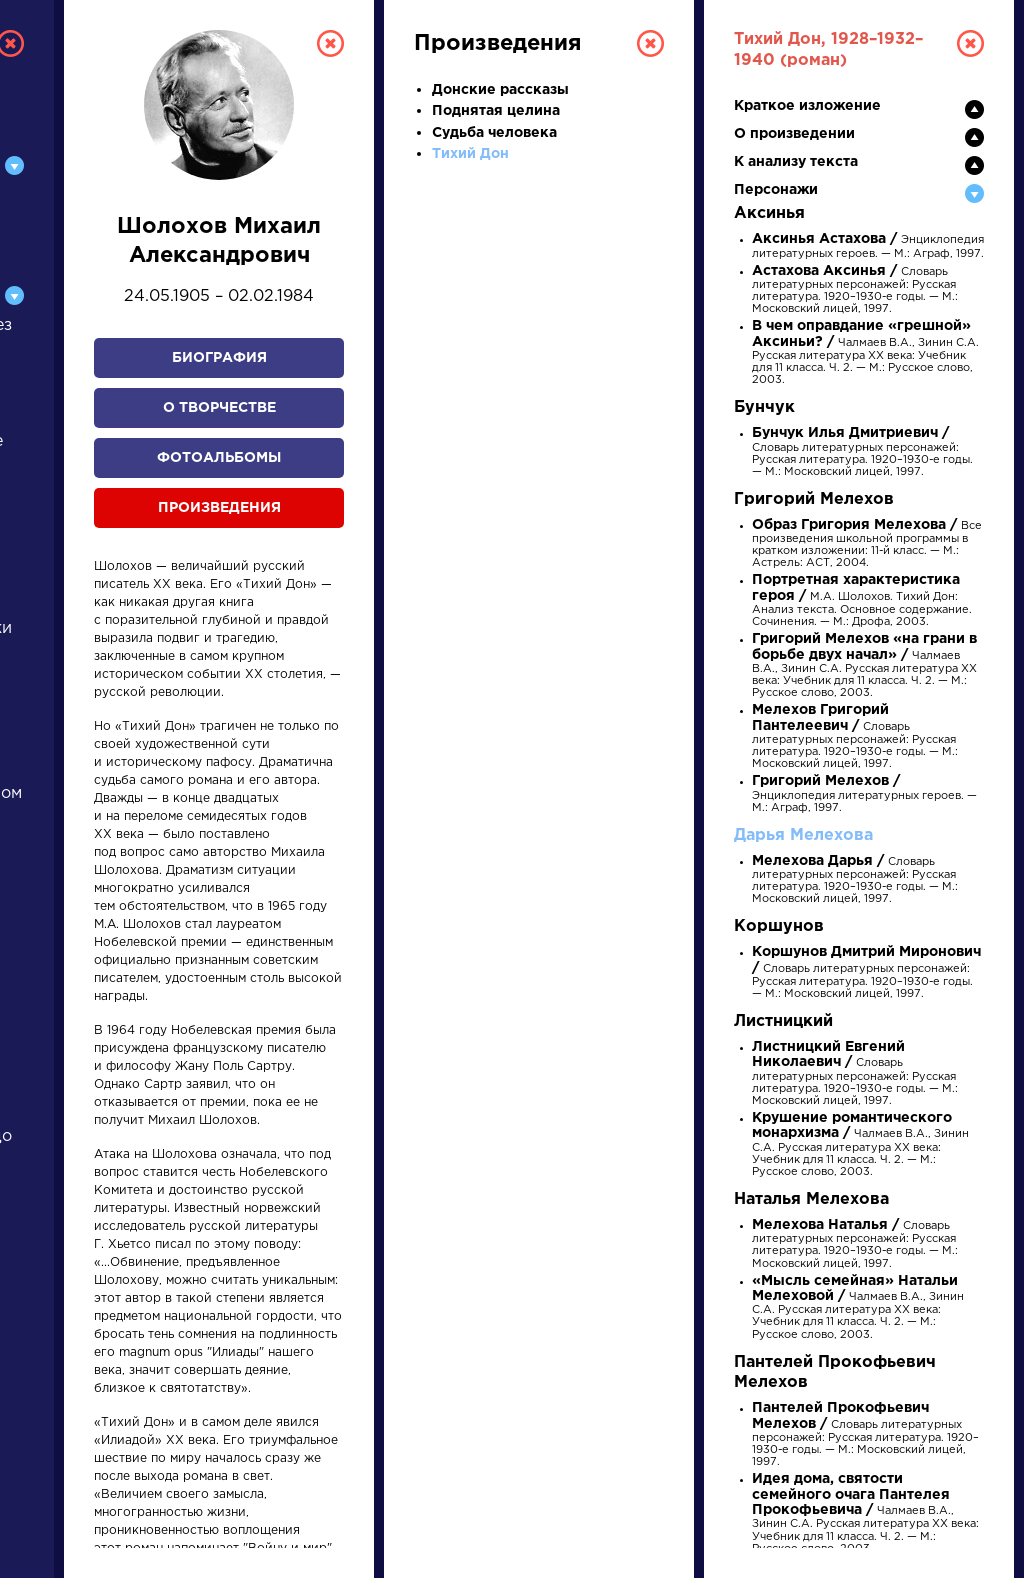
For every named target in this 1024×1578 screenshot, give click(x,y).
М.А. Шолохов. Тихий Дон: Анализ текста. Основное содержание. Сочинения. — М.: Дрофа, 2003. (862, 601)
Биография (219, 358)
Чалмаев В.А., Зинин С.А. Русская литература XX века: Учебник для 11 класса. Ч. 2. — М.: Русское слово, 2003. (865, 353)
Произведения (219, 508)
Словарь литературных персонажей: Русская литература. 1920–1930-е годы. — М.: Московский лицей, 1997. (862, 453)
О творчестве (219, 408)
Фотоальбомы (219, 458)
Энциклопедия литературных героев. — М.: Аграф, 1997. (864, 794)
